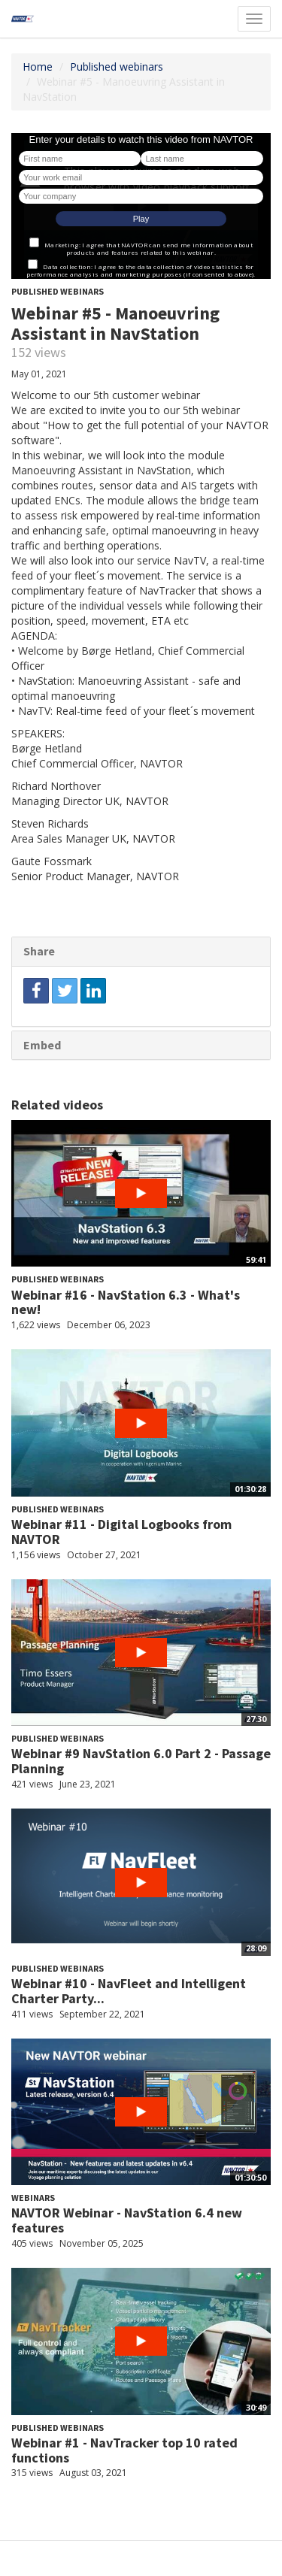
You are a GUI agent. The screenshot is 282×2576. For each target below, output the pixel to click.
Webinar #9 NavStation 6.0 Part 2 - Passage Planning (141, 1761)
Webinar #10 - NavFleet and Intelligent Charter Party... (128, 1991)
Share (39, 950)
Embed (42, 1044)
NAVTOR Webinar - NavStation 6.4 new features (126, 2220)
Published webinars (116, 66)
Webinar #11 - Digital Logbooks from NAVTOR (121, 1531)
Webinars (33, 2197)
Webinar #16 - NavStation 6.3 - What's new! (125, 1302)
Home (38, 66)
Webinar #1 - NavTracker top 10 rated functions (124, 2450)
